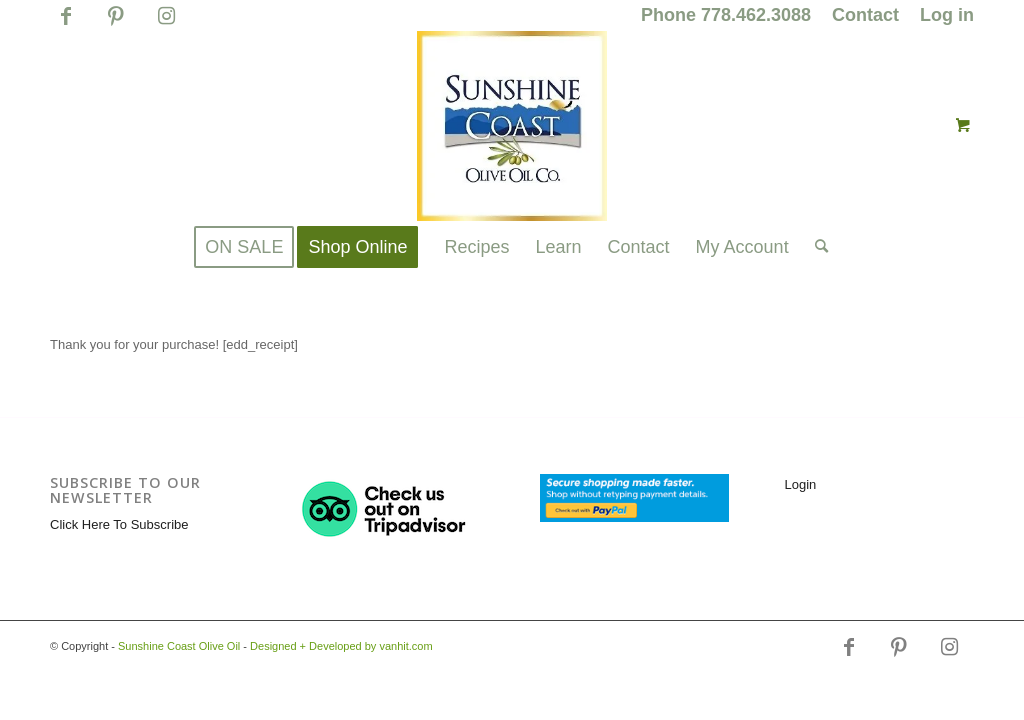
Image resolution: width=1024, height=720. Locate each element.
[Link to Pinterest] (115, 25)
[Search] (815, 247)
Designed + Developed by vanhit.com (341, 646)
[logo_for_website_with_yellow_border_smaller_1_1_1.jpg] (512, 126)
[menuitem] (726, 16)
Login (801, 484)
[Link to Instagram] (166, 25)
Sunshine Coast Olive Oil (179, 646)
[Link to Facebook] (65, 25)
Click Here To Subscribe (119, 524)
